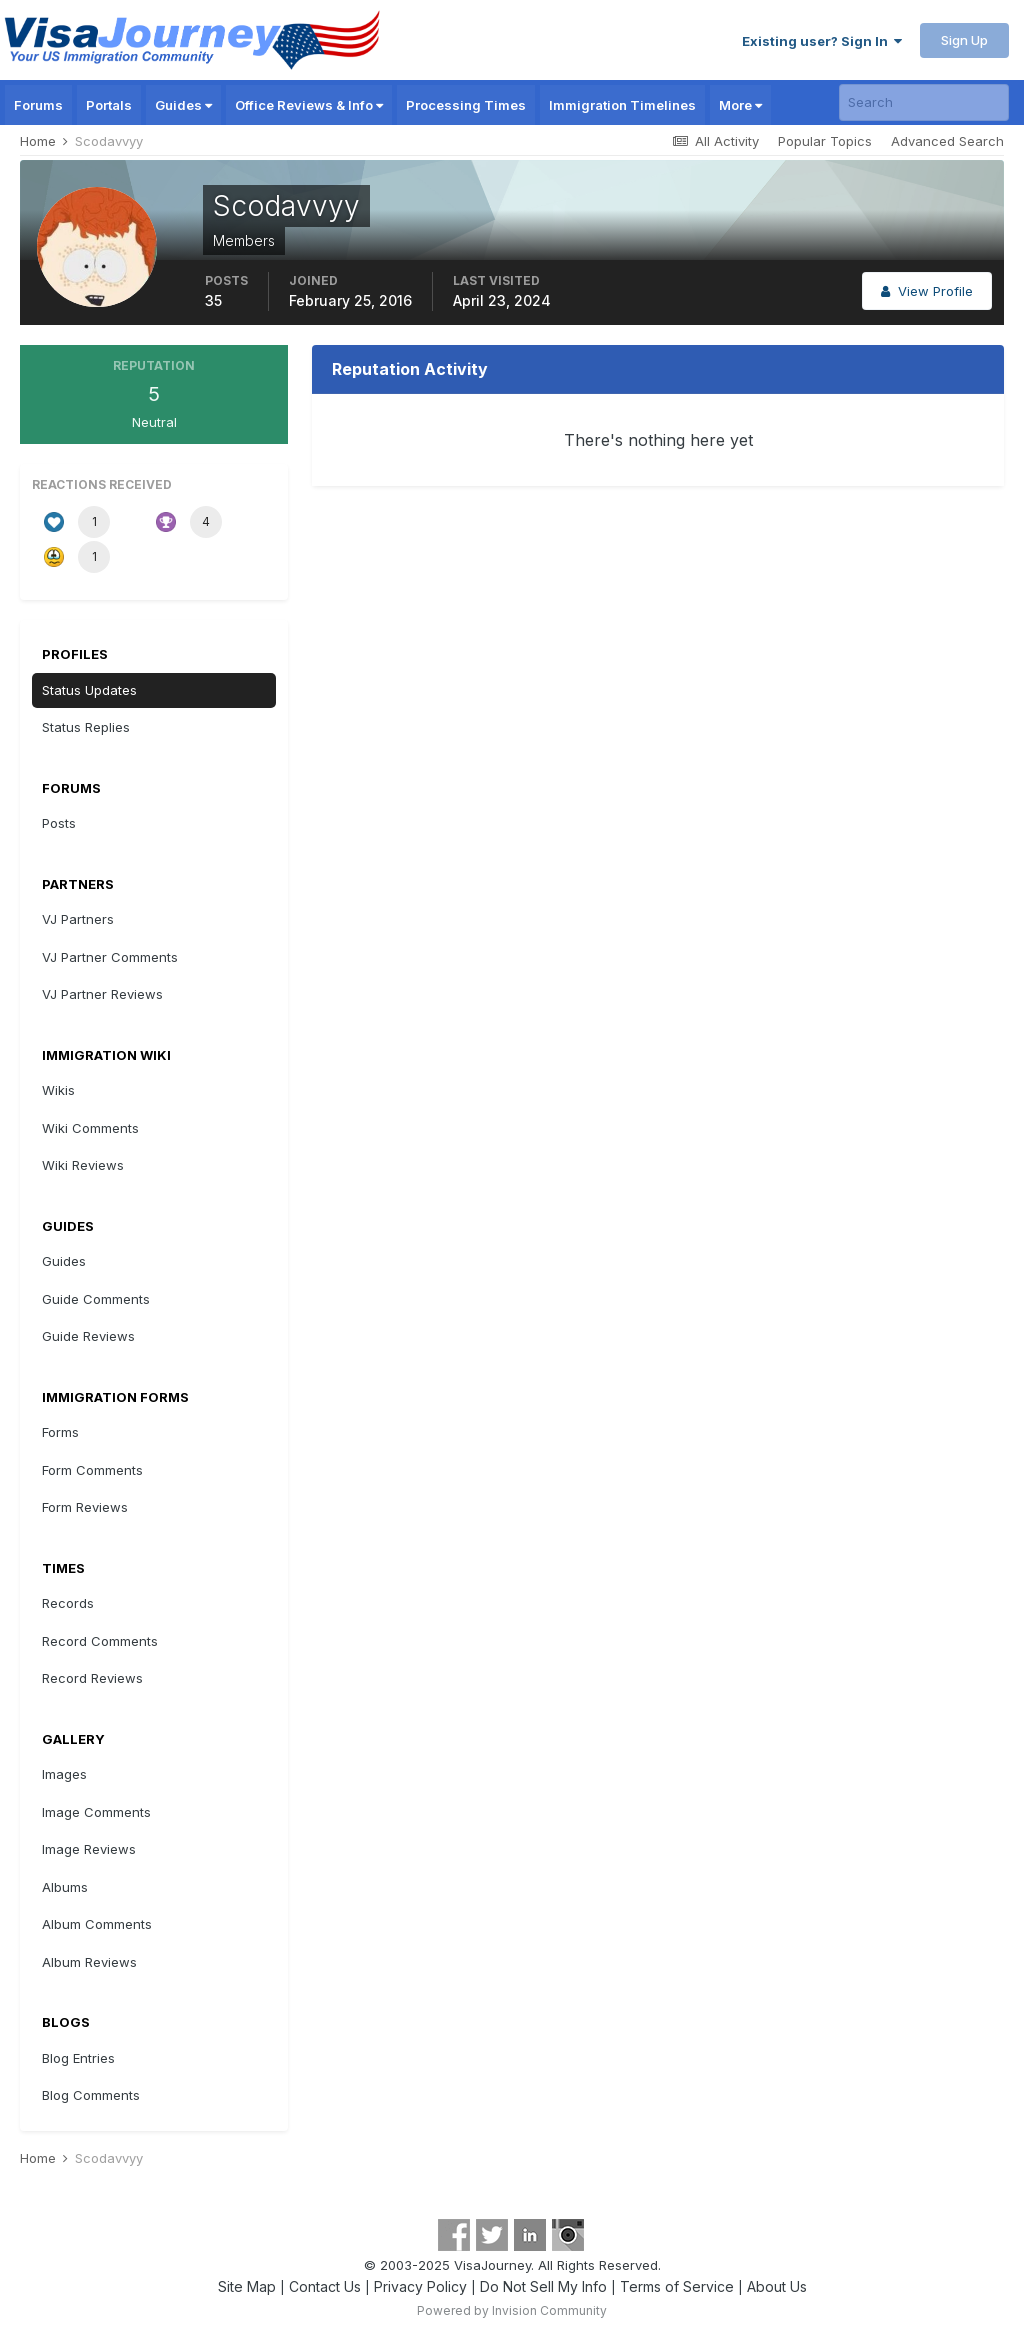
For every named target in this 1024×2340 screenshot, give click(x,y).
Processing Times (466, 105)
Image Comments (96, 1812)
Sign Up (964, 40)
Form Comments (92, 1470)
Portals (109, 105)
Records (68, 1603)
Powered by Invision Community (512, 2310)
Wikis (58, 1090)
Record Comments (100, 1641)
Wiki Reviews (83, 1165)
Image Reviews (89, 1849)
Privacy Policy (420, 2286)
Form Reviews (85, 1507)
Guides (183, 105)
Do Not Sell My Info (543, 2286)
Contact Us (325, 2286)
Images (64, 1774)
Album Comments (97, 1924)
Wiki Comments (90, 1128)
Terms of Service (677, 2286)
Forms (60, 1432)
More (740, 105)
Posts (59, 823)
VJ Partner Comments (110, 957)
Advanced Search (947, 141)
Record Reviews (92, 1678)
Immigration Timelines (622, 105)
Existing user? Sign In (822, 41)
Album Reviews (89, 1962)
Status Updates (89, 690)
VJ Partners (78, 919)
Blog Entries (78, 2058)
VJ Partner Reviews (102, 994)
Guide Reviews (88, 1336)
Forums (38, 105)
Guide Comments (96, 1299)
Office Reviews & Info (309, 105)
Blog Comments (91, 2095)
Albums (65, 1887)
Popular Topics (825, 141)
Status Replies (86, 727)
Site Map (247, 2286)
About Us (777, 2286)
